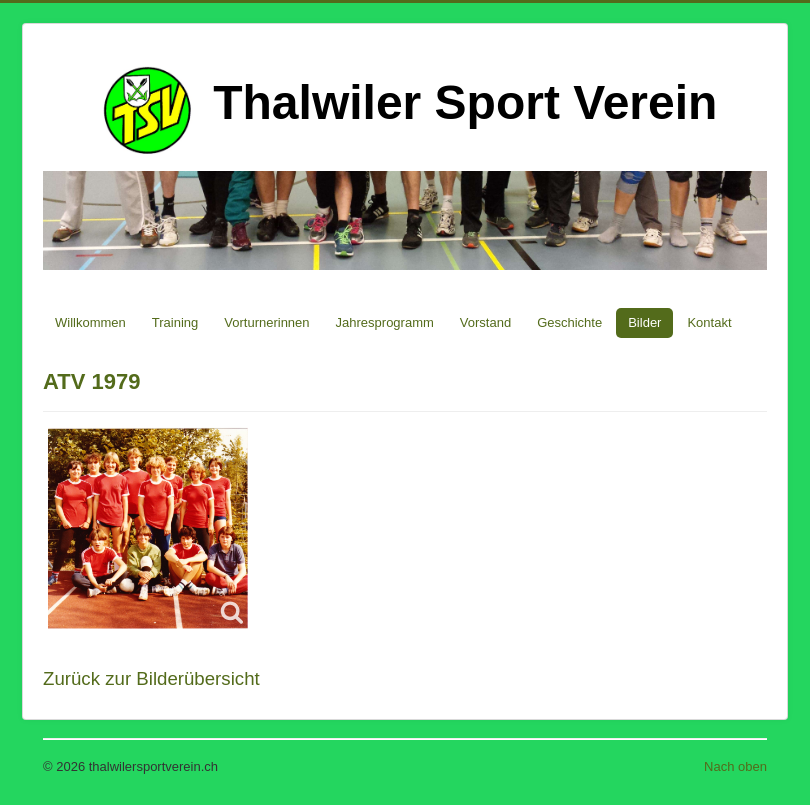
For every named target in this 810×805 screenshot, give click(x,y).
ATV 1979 (91, 381)
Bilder (644, 322)
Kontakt (709, 322)
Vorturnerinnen (266, 322)
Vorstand (485, 322)
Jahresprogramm (385, 322)
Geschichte (569, 322)
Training (175, 322)
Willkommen (90, 322)
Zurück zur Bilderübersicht (151, 678)
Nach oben (735, 766)
